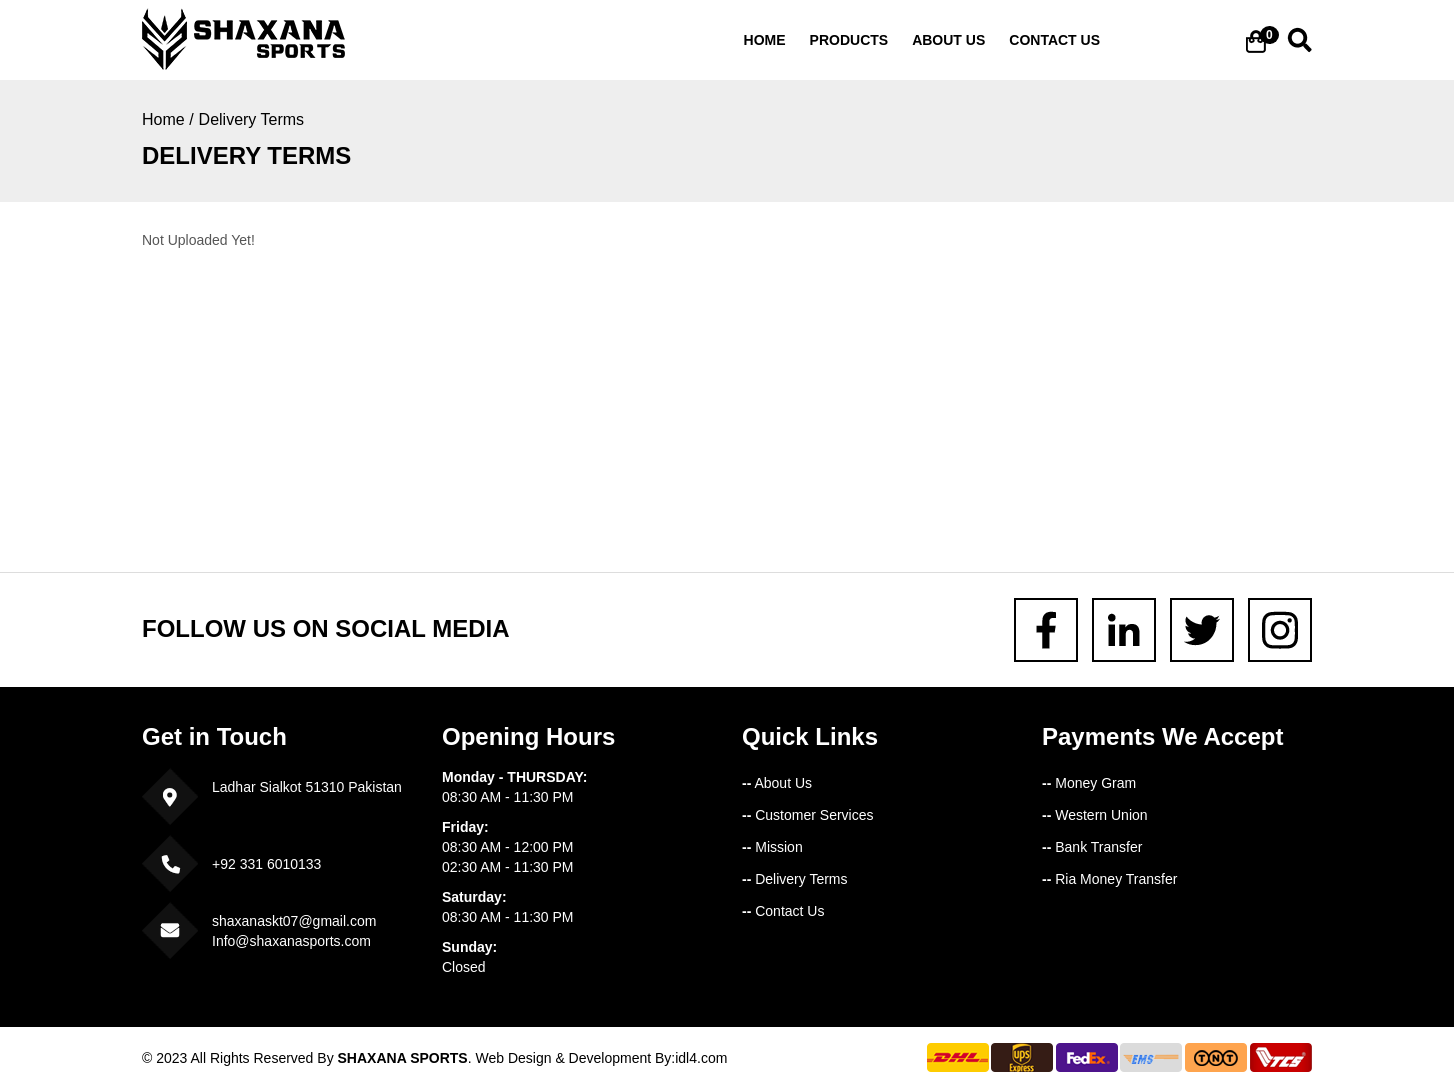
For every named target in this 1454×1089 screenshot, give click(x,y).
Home (765, 40)
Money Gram (1089, 783)
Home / (168, 119)
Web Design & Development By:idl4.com (601, 1058)
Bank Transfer (1092, 847)
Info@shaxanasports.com (291, 941)
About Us (777, 783)
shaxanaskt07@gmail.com (294, 921)
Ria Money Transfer (1109, 879)
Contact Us (783, 911)
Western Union (1095, 815)
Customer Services (807, 815)
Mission (772, 847)
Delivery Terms (252, 119)
